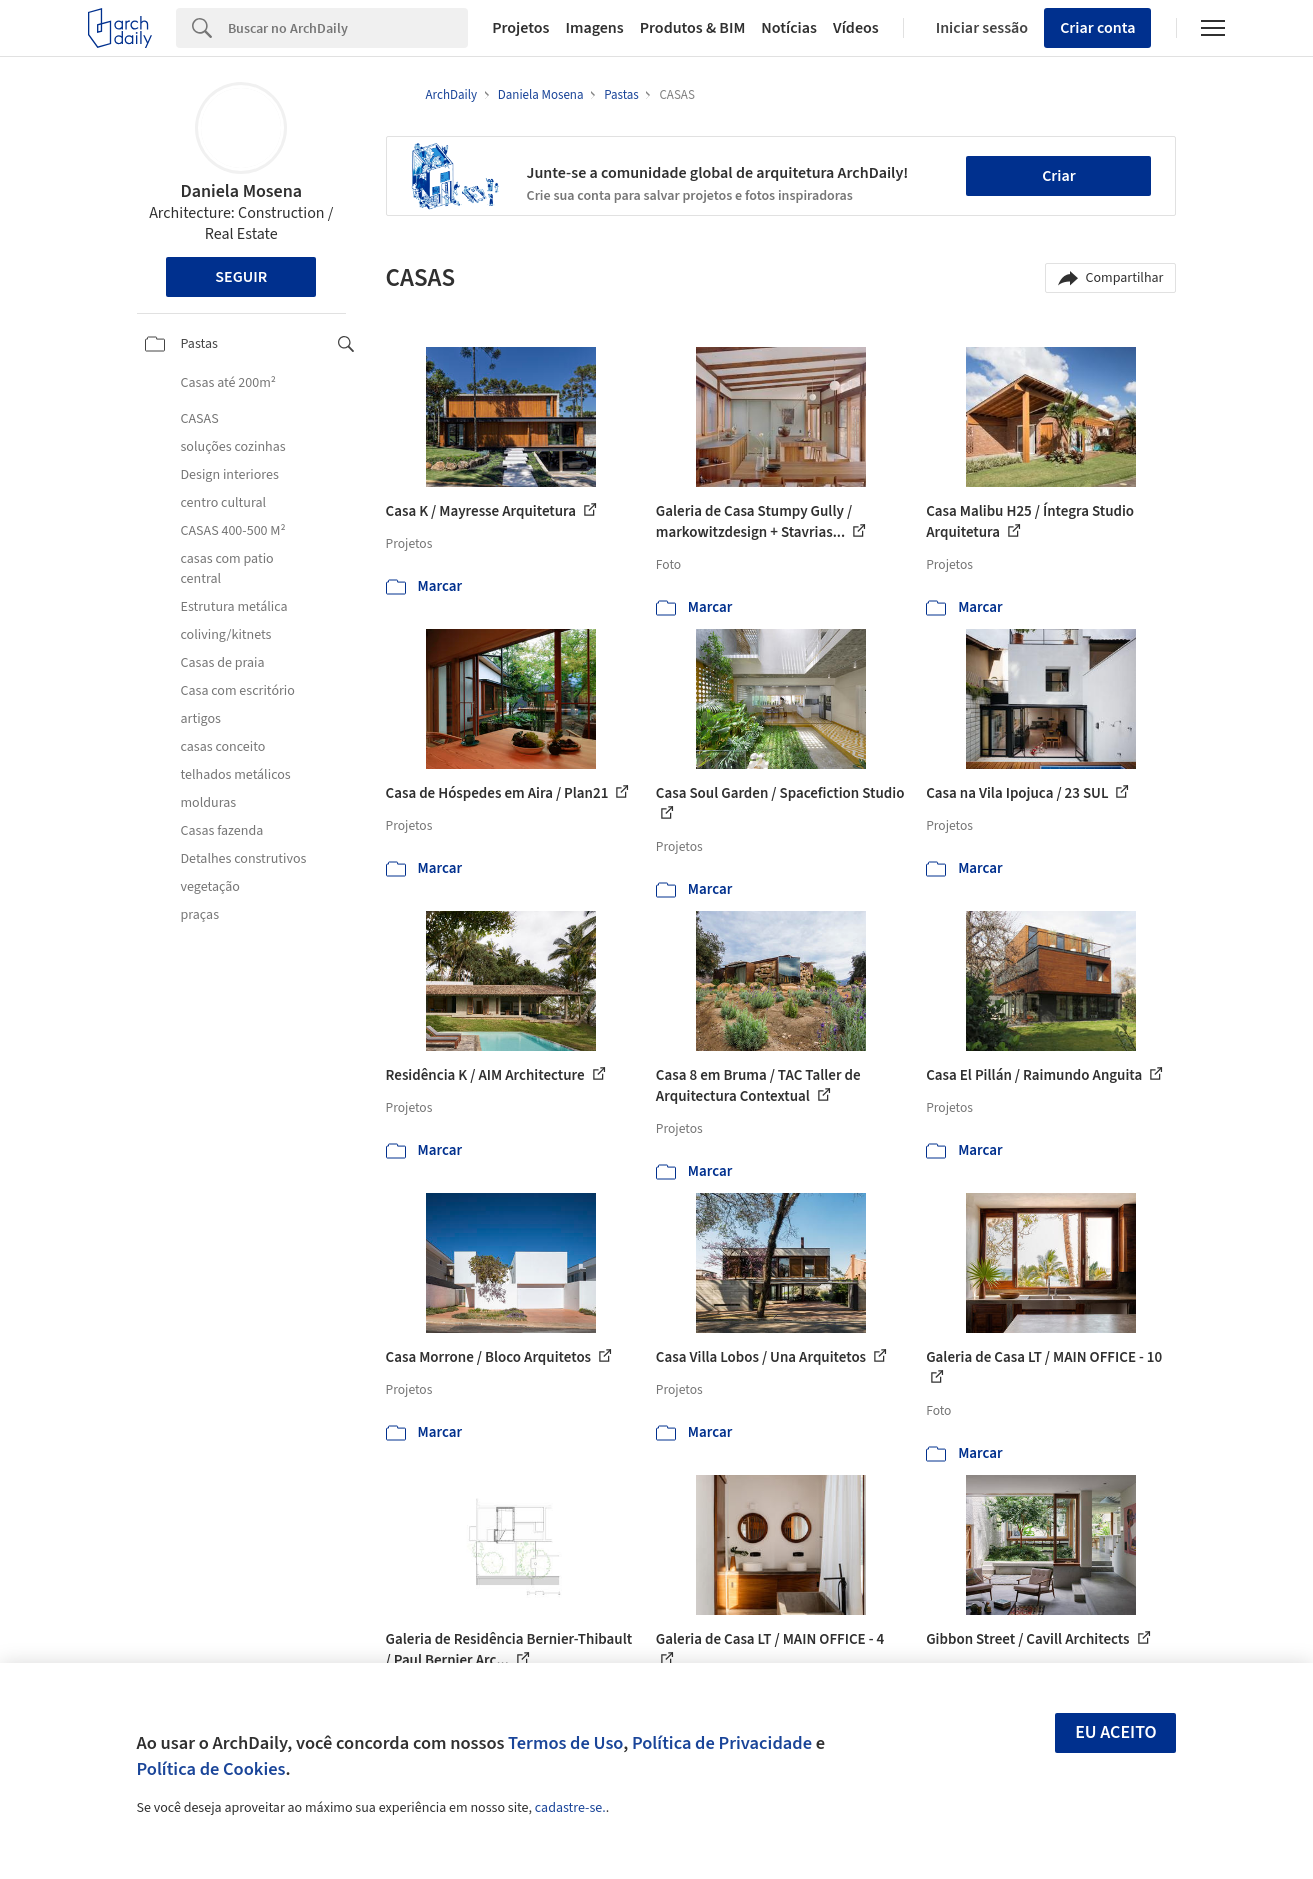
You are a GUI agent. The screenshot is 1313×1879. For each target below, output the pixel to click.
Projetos (520, 28)
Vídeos (856, 28)
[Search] (348, 28)
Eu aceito (1116, 1732)
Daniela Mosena (241, 191)
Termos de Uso (565, 1743)
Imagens (594, 28)
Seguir (241, 277)
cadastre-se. (570, 1808)
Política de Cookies (211, 1769)
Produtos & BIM (693, 28)
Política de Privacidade (722, 1743)
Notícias (789, 28)
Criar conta (1097, 28)
